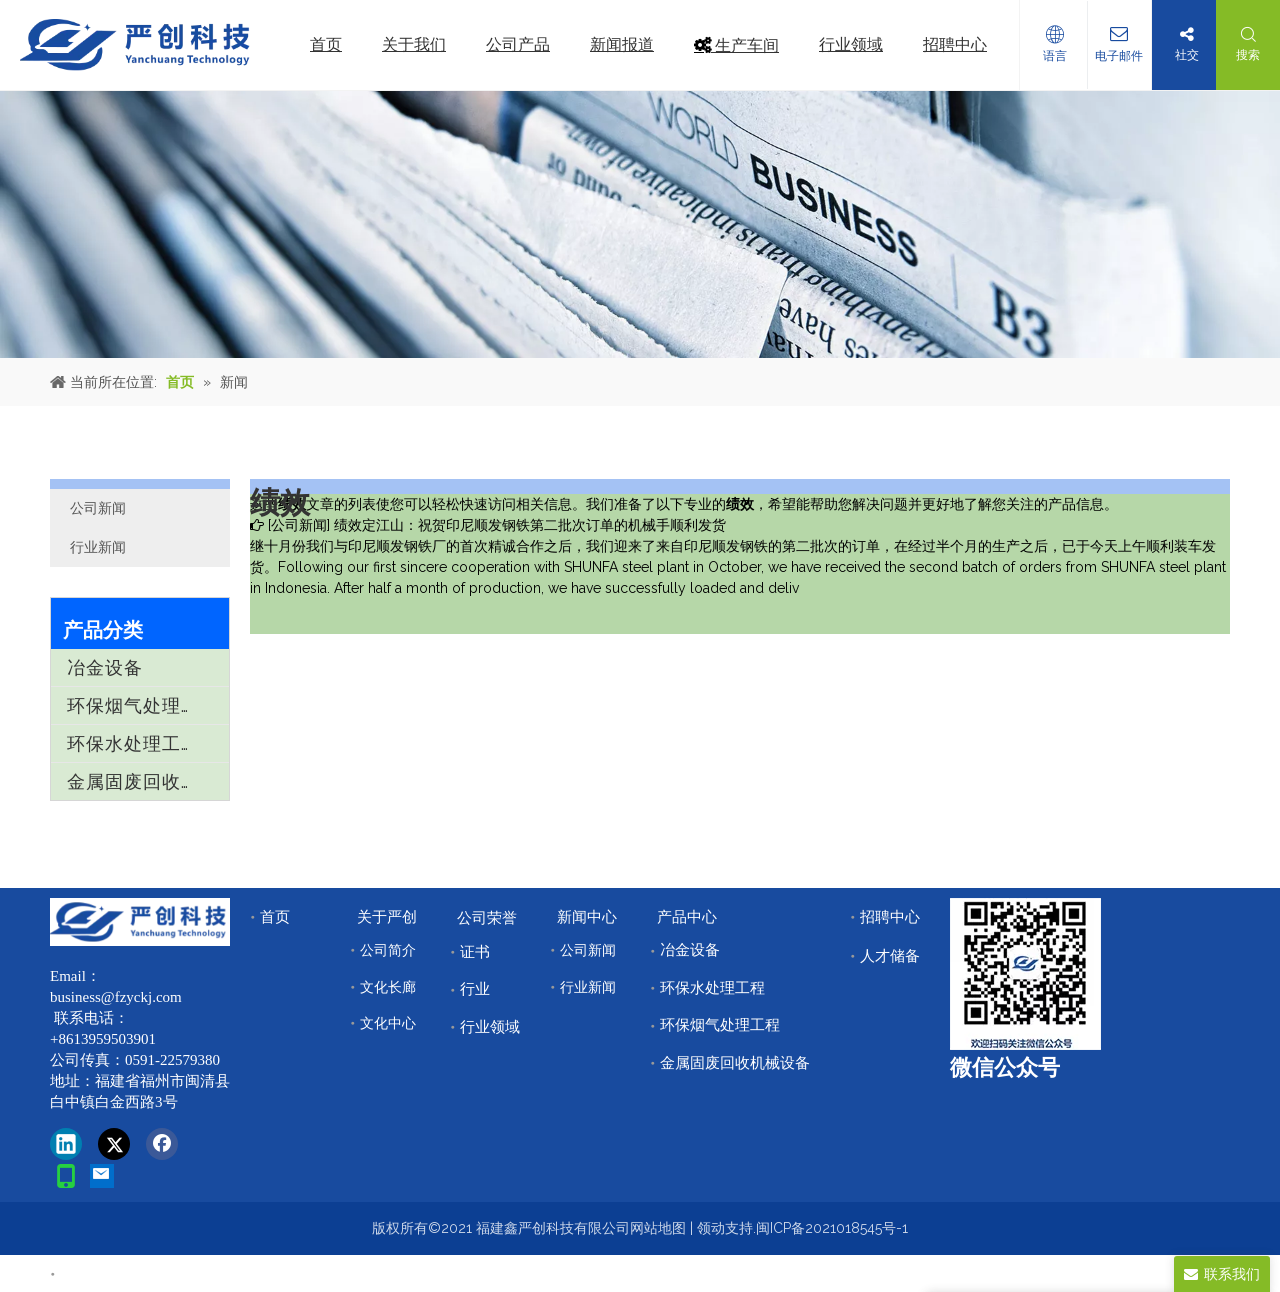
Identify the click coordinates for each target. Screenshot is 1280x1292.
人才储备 (890, 956)
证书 (475, 952)
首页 (275, 917)
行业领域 (490, 1027)
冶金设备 (105, 667)
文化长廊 (388, 987)
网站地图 (658, 1228)
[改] (1025, 974)
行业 (475, 989)
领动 (711, 1228)
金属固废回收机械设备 (148, 781)
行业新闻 (98, 547)
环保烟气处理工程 (143, 705)
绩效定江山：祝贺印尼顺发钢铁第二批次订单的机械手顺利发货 (530, 525)
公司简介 (388, 950)
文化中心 (388, 1023)
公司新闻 (98, 508)
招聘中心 (890, 917)
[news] (640, 224)
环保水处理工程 (133, 743)
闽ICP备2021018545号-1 (832, 1228)
